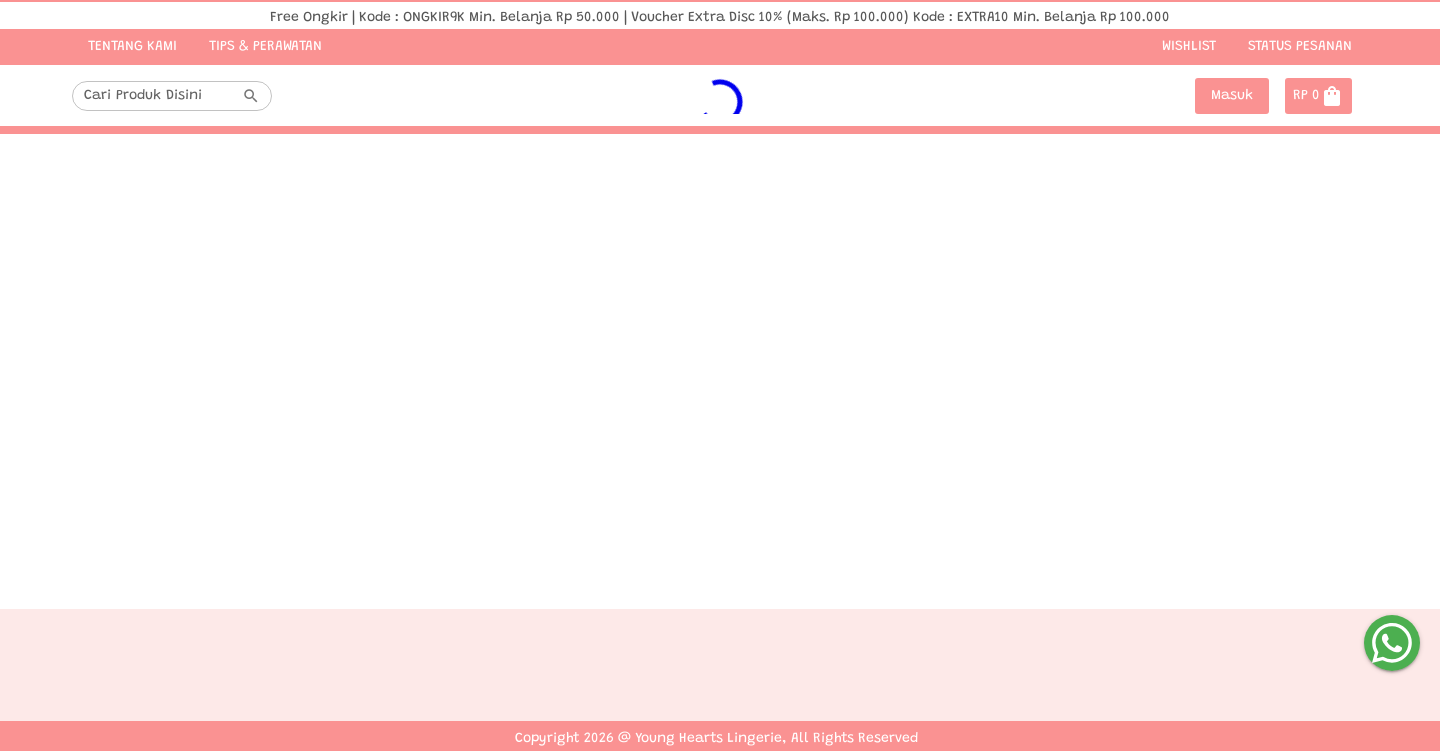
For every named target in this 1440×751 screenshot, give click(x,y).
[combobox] (160, 96)
